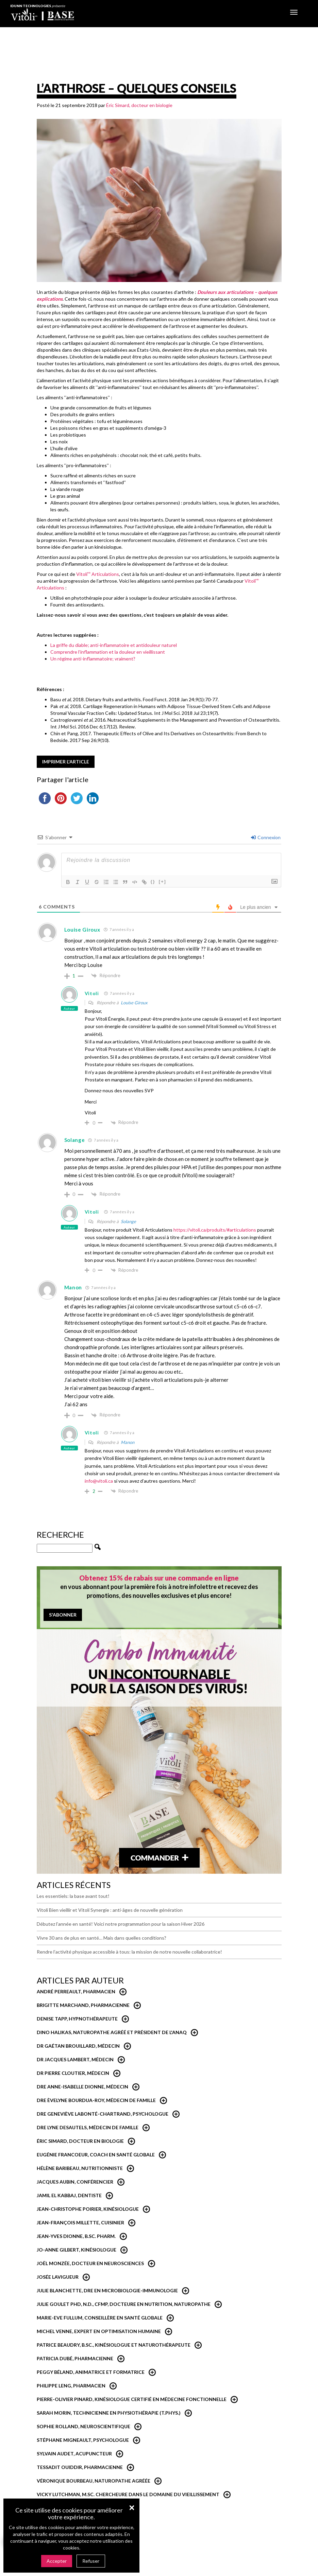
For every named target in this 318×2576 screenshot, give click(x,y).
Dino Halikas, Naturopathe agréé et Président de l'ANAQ (112, 2032)
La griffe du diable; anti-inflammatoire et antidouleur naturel (113, 645)
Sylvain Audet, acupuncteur (74, 2453)
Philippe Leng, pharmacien (71, 2385)
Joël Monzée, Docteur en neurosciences (90, 2263)
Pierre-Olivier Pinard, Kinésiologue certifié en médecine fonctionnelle (132, 2399)
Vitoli (92, 993)
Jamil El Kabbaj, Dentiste (69, 2195)
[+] (162, 881)
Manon (127, 1442)
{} (153, 881)
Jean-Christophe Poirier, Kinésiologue (88, 2209)
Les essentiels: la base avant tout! (73, 1896)
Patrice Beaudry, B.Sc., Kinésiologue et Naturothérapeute (113, 2345)
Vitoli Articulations (97, 574)
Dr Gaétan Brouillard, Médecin (78, 2046)
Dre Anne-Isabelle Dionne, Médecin (82, 2086)
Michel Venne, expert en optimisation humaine (99, 2331)
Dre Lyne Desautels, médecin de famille (87, 2127)
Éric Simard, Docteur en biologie (80, 2141)
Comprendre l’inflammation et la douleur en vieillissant (107, 652)
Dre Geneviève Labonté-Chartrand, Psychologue (102, 2114)
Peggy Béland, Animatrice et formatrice (91, 2372)
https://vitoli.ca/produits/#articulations (214, 1230)
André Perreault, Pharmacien (76, 1991)
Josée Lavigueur (58, 2277)
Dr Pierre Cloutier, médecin (73, 2073)
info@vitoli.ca (99, 1481)
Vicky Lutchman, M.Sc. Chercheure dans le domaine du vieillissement (128, 2494)
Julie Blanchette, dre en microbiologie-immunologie (107, 2290)
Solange (128, 1221)
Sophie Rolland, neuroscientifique (83, 2426)
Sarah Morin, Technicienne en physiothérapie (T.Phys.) (109, 2413)
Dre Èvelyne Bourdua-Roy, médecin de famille (96, 2100)
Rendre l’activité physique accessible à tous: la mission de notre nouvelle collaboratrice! (129, 1952)
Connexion (266, 837)
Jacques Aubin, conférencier (75, 2182)
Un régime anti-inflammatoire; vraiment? (92, 658)
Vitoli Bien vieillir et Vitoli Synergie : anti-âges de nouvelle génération (110, 1910)
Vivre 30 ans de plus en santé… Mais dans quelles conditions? (101, 1938)
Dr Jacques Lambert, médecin (75, 2059)
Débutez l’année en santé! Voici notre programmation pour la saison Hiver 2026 (120, 1924)
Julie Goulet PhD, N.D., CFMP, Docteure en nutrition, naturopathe (124, 2304)
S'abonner (63, 1615)
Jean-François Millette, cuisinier (80, 2222)
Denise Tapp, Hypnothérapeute (77, 2019)
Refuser (90, 2561)
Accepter (57, 2561)
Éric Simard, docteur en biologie (139, 105)
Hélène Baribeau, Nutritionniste (80, 2168)
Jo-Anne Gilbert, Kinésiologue (76, 2250)
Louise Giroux (134, 1002)
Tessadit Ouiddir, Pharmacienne (80, 2467)
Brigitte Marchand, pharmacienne (83, 2005)
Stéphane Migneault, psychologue (83, 2440)
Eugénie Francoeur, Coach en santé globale (96, 2154)
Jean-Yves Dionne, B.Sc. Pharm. (76, 2236)
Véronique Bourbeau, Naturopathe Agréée (93, 2481)
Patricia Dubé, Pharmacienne (75, 2358)
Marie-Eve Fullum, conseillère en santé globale (100, 2318)
